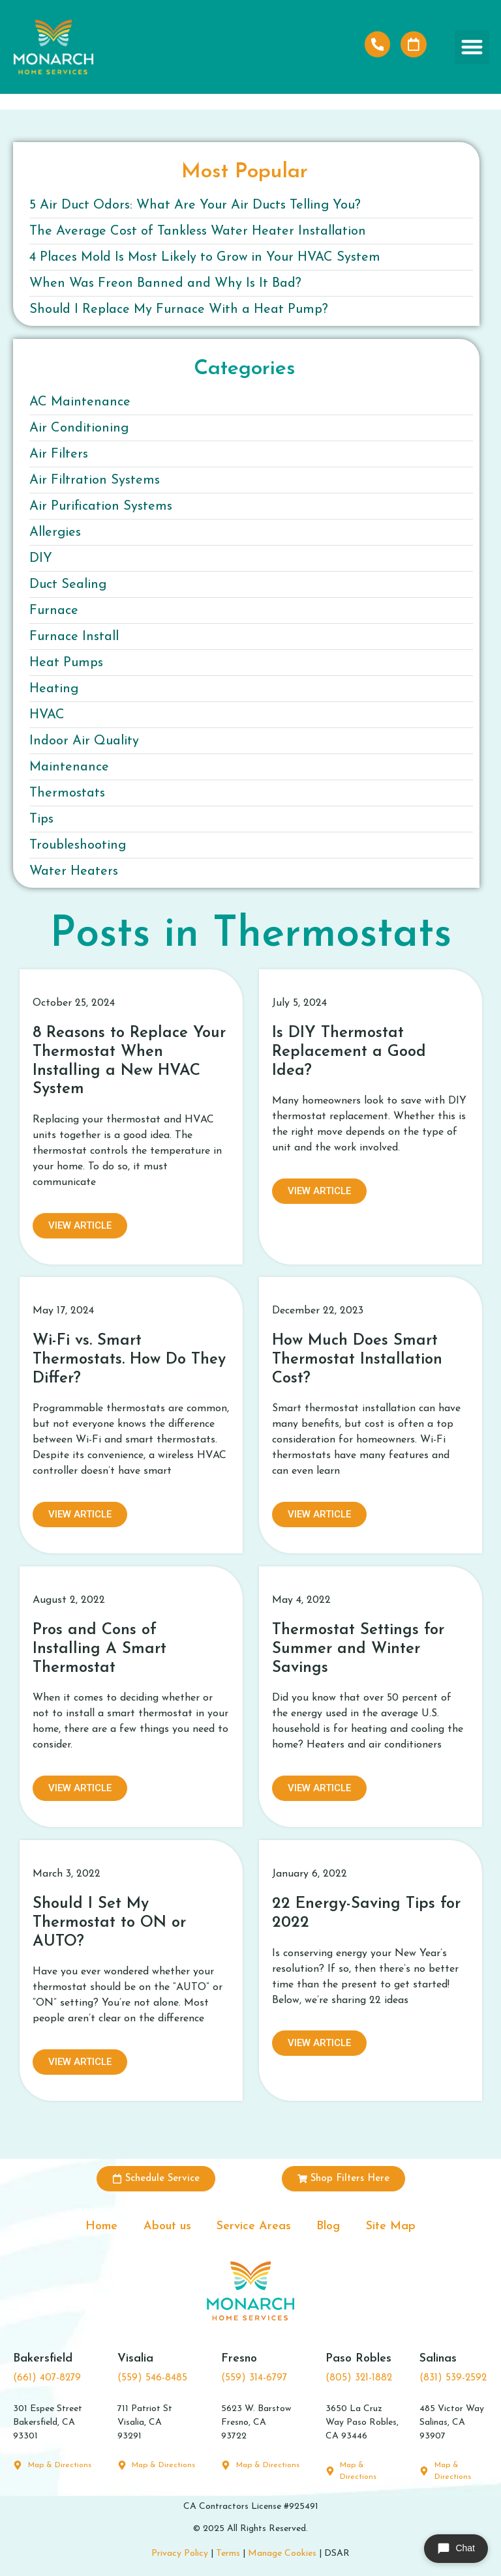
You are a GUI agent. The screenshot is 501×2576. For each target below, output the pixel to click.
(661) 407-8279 (47, 2379)
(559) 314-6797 (254, 2379)
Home (101, 2226)
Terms (228, 2553)
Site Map (391, 2226)
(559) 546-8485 (152, 2379)
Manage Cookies (282, 2553)
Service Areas (254, 2226)
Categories (245, 369)
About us (166, 2226)
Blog (329, 2226)
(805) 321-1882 (359, 2379)
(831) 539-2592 (453, 2379)
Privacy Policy (179, 2553)
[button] (472, 47)
